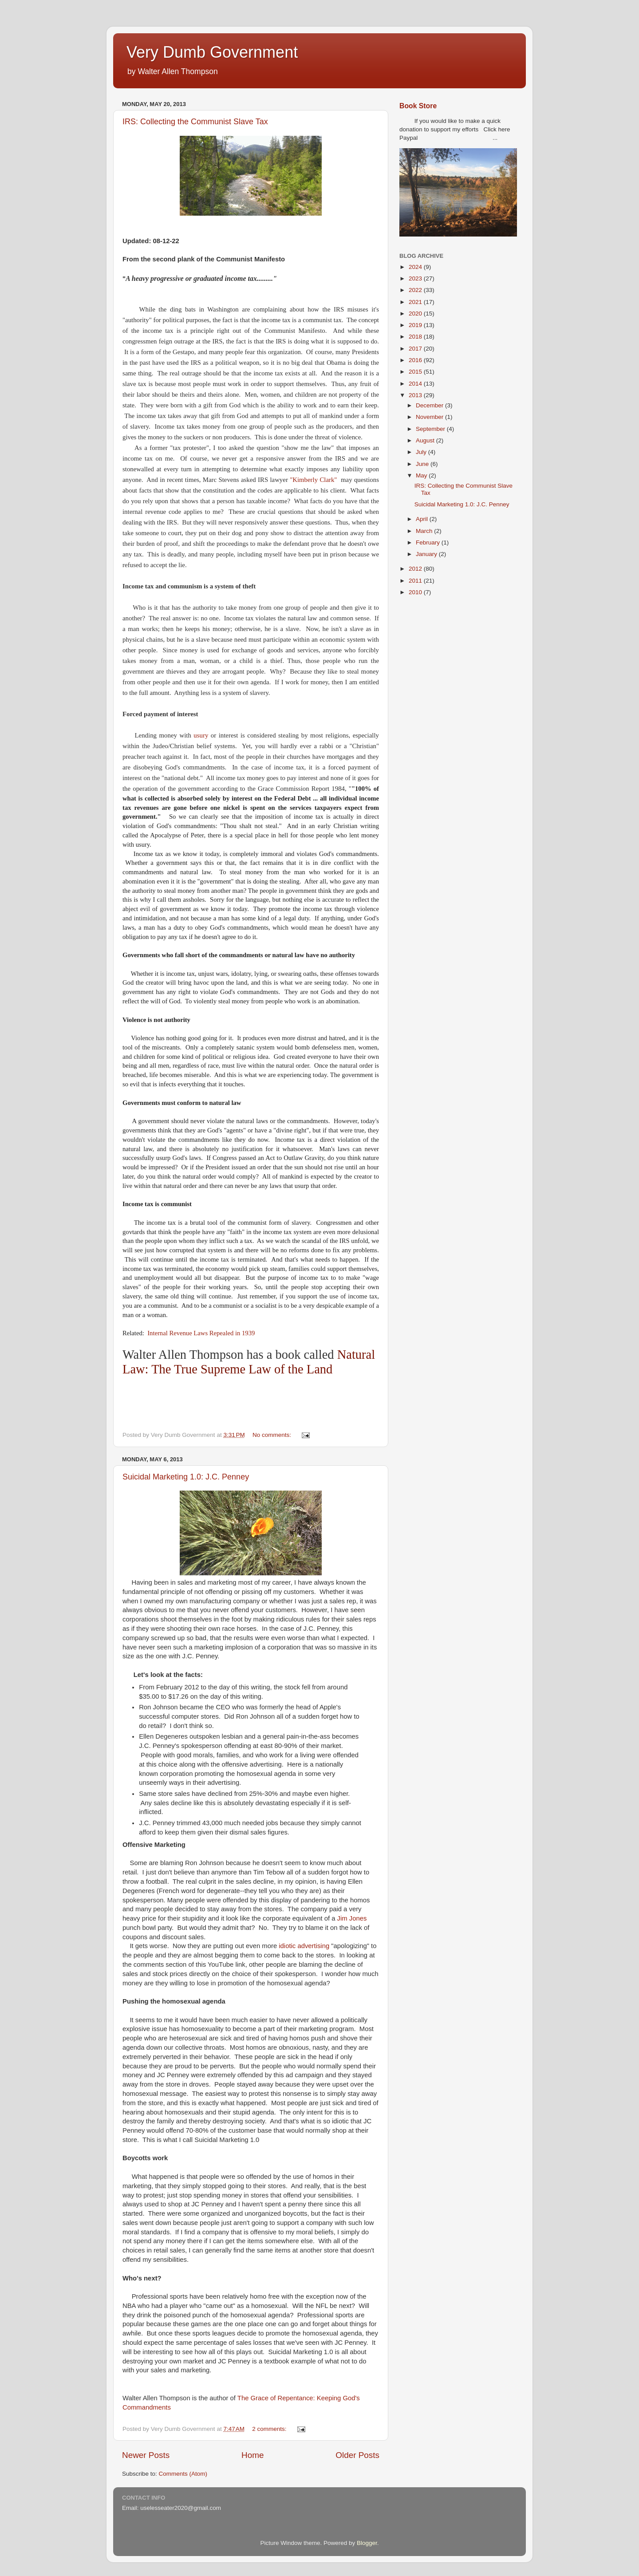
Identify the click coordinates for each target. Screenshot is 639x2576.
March (425, 531)
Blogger (367, 2543)
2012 (416, 568)
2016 (416, 360)
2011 (416, 580)
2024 (416, 267)
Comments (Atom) (183, 2473)
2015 (416, 371)
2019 (416, 325)
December (430, 405)
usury (200, 735)
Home (252, 2455)
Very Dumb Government (212, 52)
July (422, 452)
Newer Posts (146, 2455)
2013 (416, 395)
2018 (416, 336)
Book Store (418, 106)
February (429, 542)
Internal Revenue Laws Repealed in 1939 (201, 1333)
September (431, 429)
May (422, 475)
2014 (416, 383)
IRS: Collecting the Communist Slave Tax (195, 121)
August (426, 440)
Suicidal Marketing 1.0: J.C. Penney (185, 1476)
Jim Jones (351, 1918)
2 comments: (270, 2429)
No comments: (272, 1435)
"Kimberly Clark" (313, 479)
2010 (416, 592)
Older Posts (357, 2455)
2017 (416, 348)
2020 (416, 313)
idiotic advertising (303, 1945)
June (423, 464)
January (427, 554)
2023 (416, 278)
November (430, 417)
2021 (416, 302)
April (423, 519)
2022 (416, 290)
